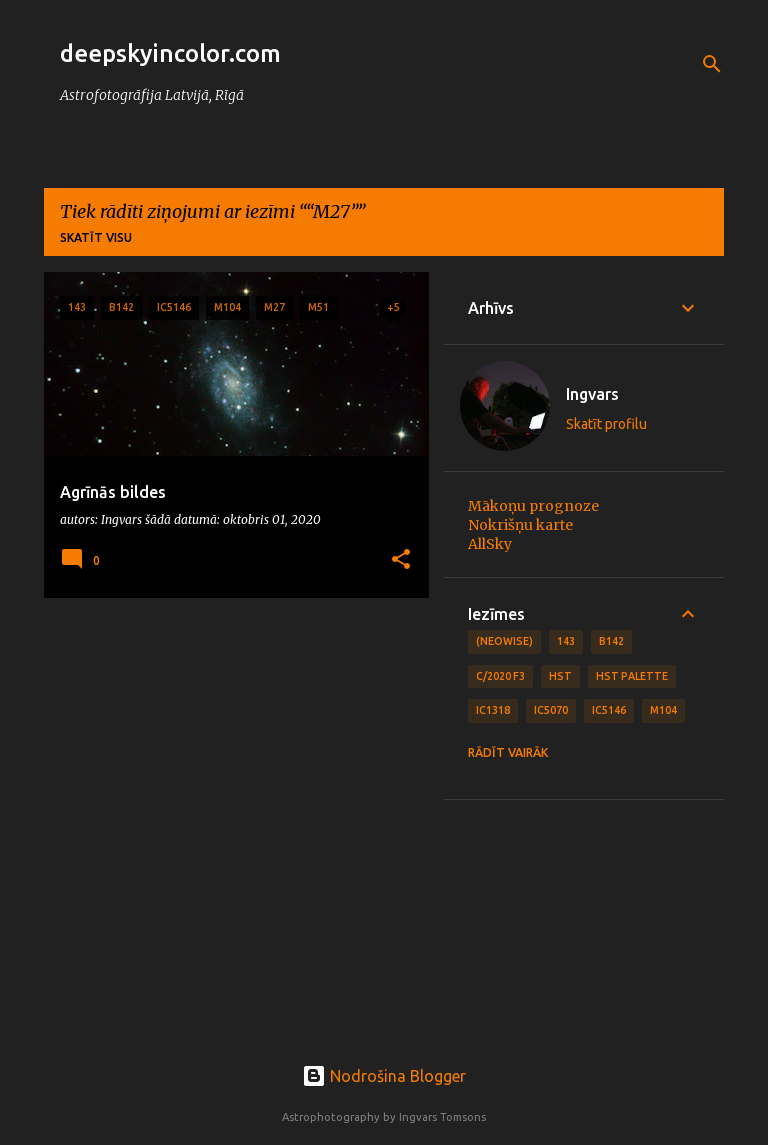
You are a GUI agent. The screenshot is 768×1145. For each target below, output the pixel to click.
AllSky (490, 544)
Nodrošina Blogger (384, 1076)
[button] (401, 560)
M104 (663, 710)
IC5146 (609, 710)
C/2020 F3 (500, 676)
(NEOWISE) (504, 641)
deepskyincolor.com (170, 53)
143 (566, 641)
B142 (611, 641)
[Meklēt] (712, 64)
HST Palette (632, 676)
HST (560, 676)
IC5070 (551, 710)
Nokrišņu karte (520, 525)
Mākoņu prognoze (533, 506)
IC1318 (493, 710)
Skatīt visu (96, 237)
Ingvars (592, 394)
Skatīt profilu (606, 424)
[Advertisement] (229, 753)
